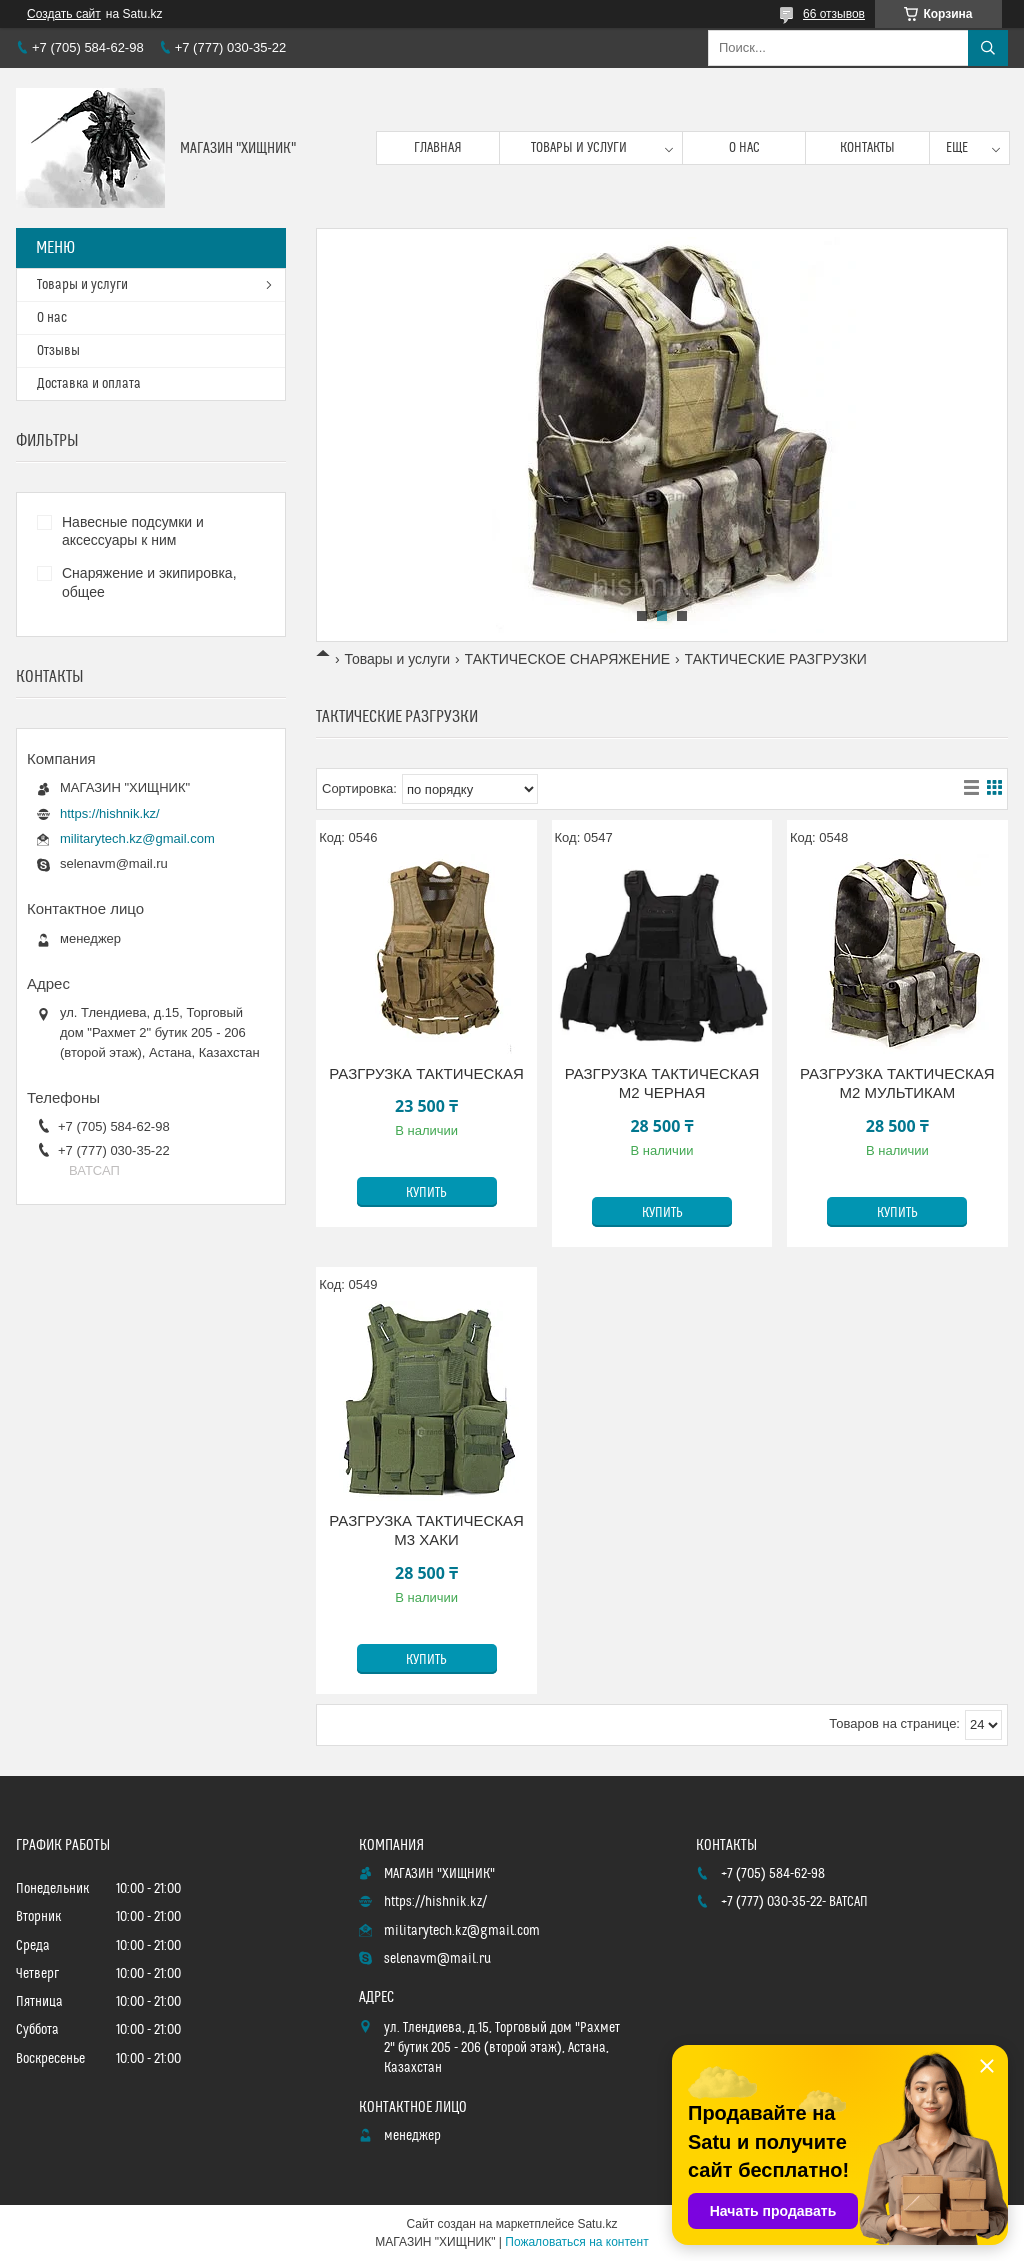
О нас (744, 148)
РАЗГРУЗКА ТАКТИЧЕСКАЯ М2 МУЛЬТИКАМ (897, 1083)
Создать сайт (64, 14)
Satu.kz (597, 2224)
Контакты (867, 148)
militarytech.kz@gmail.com (137, 838)
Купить (426, 1193)
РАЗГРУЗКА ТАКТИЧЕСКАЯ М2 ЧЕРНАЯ (662, 1083)
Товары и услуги (579, 148)
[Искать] (988, 48)
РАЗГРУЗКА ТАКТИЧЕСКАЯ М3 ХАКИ (426, 1530)
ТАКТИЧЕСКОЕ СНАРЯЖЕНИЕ (568, 659)
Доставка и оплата (89, 384)
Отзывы (58, 351)
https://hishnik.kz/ (110, 813)
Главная (438, 148)
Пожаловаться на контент (576, 2242)
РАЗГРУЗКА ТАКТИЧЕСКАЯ (426, 1073)
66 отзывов (834, 14)
